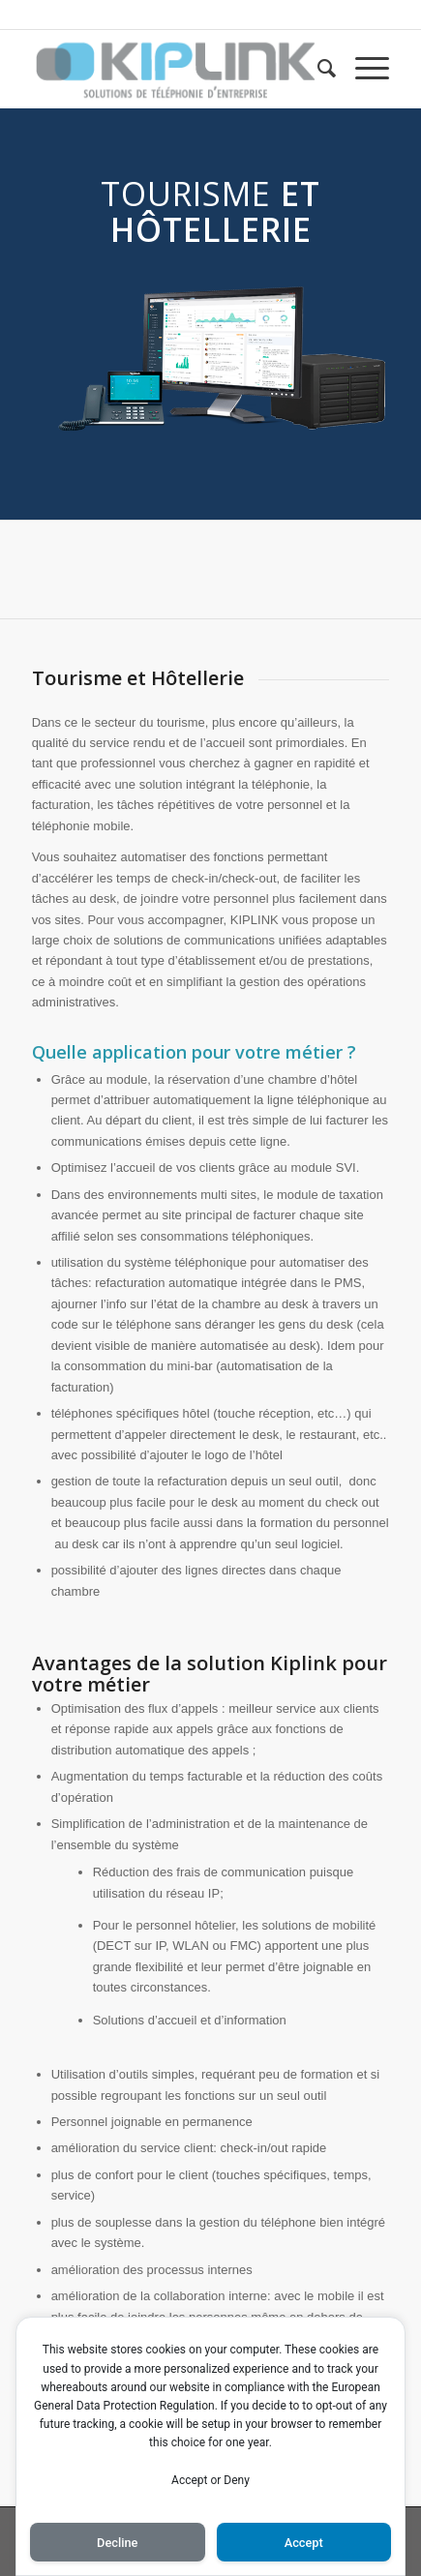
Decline (117, 2542)
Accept (304, 2542)
